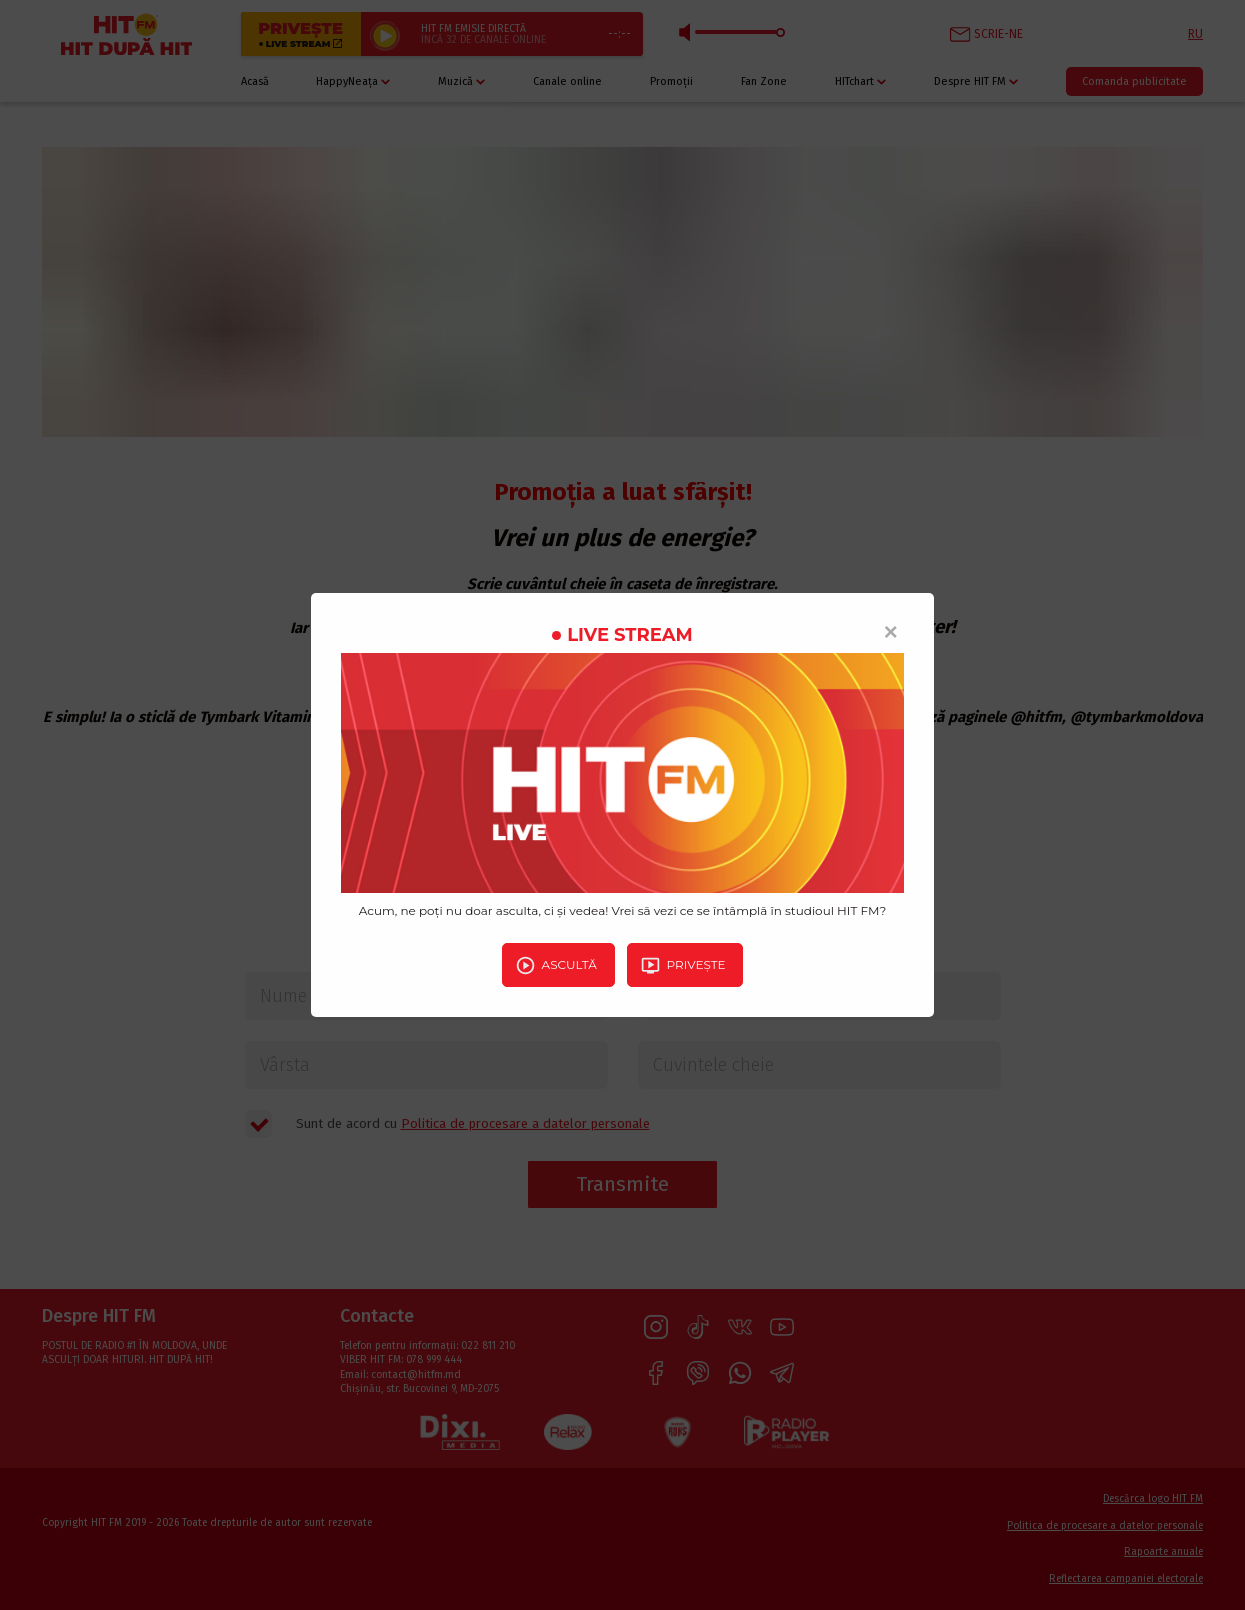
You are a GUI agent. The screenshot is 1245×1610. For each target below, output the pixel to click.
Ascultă (556, 965)
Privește (683, 965)
